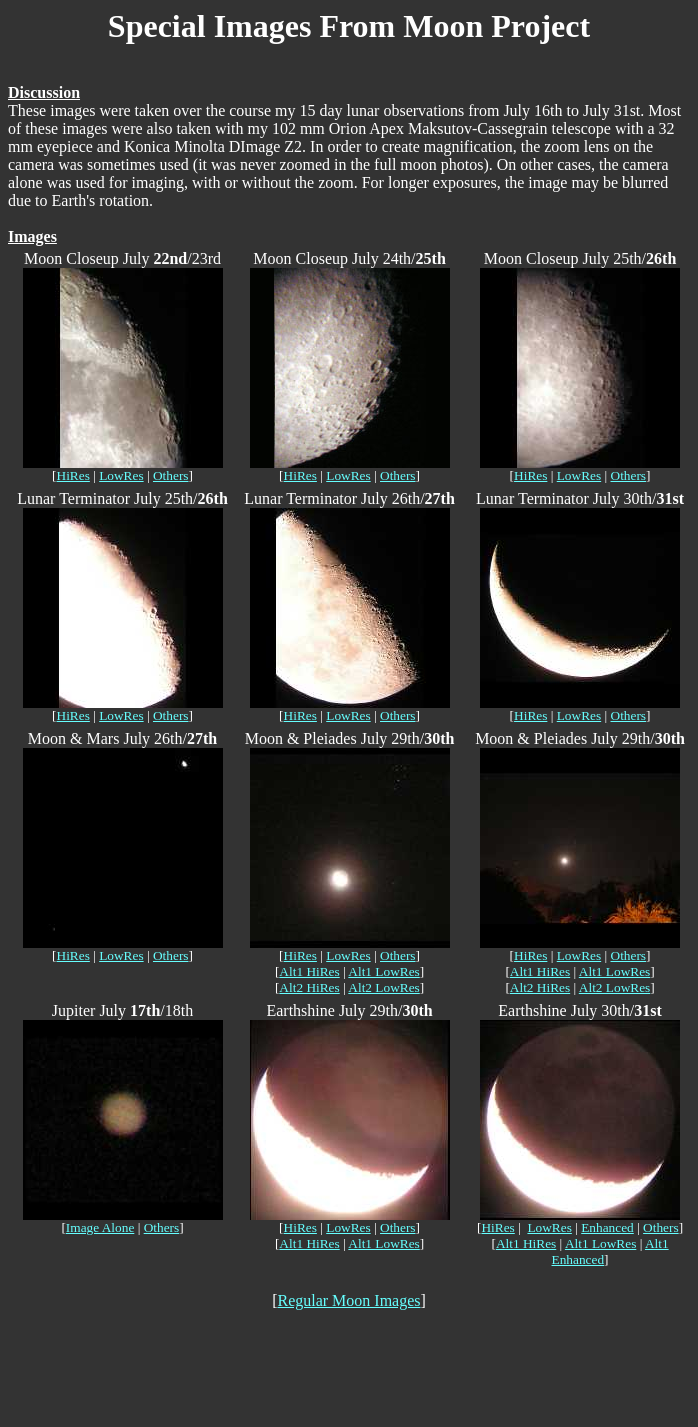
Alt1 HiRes (309, 971)
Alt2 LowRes (383, 987)
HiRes (73, 475)
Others (171, 475)
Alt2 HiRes (309, 987)
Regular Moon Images (348, 1300)
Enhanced (607, 1227)
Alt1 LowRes (383, 971)
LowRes (121, 475)
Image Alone (100, 1227)
